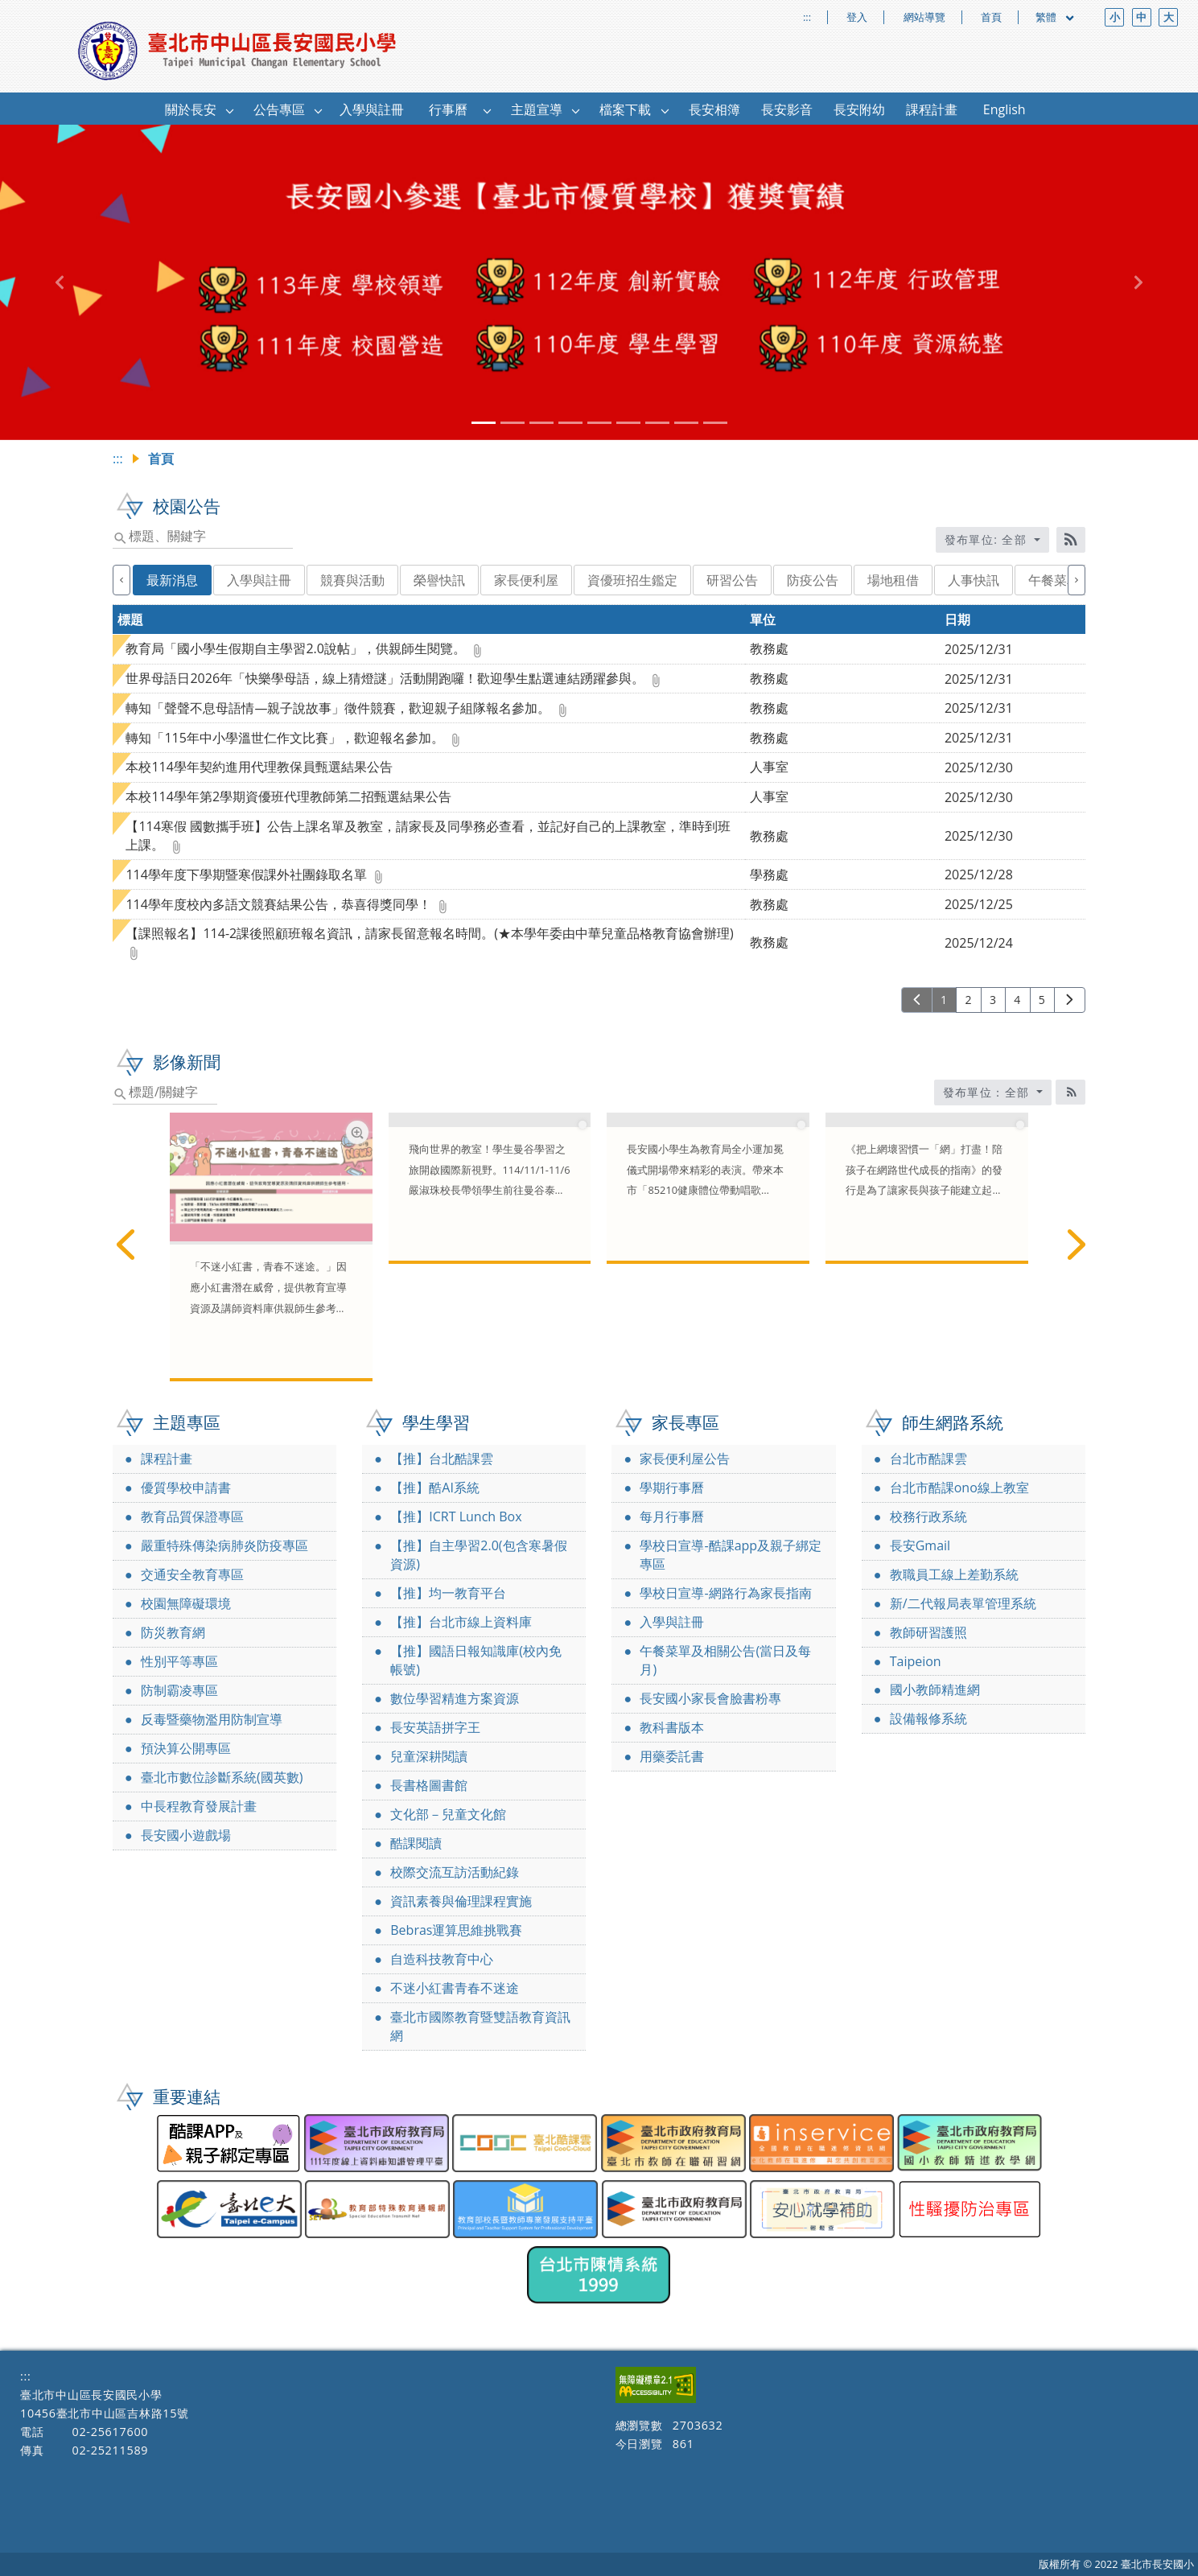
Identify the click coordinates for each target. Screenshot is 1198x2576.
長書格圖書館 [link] (428, 1785)
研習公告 (732, 580)
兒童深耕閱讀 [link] (428, 1756)
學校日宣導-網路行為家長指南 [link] (725, 1593)
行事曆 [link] (448, 109)
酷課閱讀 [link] (416, 1843)
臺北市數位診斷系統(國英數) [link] (222, 1777)
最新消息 (172, 580)
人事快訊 (973, 580)
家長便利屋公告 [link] (685, 1458)
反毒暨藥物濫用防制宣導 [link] (211, 1719)
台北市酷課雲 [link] (928, 1458)
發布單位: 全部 (988, 539)
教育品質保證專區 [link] (192, 1516)
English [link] (1004, 109)
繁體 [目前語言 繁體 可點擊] (1055, 17)
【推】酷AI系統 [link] (435, 1487)
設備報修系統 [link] (928, 1718)
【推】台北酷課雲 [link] (441, 1458)
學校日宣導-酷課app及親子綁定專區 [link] (730, 1555)
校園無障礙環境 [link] (186, 1603)
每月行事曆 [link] (672, 1516)
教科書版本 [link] (672, 1727)
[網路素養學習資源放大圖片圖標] (357, 1132)
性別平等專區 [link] (179, 1661)
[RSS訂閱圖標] (1070, 1092)
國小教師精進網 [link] (935, 1689)
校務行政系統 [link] (928, 1516)
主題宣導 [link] (536, 109)
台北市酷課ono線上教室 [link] (959, 1487)
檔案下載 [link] (625, 109)
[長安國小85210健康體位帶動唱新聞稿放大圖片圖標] (794, 1132)
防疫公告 (812, 580)
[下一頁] (1069, 1000)
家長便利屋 (526, 580)
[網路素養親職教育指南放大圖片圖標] (1013, 1132)
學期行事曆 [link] (672, 1487)
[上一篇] (125, 1244)
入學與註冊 (259, 580)
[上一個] (121, 580)
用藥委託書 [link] (672, 1756)
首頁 (991, 17)
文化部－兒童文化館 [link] (448, 1814)
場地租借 (893, 580)
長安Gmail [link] (920, 1545)
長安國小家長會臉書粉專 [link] (710, 1698)
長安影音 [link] (787, 109)
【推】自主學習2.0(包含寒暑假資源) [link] (478, 1555)
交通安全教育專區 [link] (192, 1574)
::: (807, 17)
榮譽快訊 (439, 580)
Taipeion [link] (915, 1661)
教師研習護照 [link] (928, 1632)
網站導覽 (924, 17)
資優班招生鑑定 (632, 580)
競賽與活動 (352, 580)
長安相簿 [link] (714, 109)
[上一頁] (916, 1000)
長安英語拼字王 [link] (435, 1727)
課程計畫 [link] (931, 109)
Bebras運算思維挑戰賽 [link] (456, 1930)
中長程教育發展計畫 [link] (199, 1806)
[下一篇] (1073, 1244)
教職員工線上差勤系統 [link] (954, 1574)
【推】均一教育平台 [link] (448, 1593)
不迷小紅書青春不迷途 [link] (454, 1988)
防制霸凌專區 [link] (179, 1690)
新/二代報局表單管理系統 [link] (963, 1603)
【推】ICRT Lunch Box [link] (455, 1516)
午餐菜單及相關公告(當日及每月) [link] (725, 1660)
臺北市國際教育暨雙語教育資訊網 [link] (480, 2026)
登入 (856, 17)
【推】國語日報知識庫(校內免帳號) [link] (476, 1660)
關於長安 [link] (190, 109)
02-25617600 (110, 2431)
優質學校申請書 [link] (186, 1487)
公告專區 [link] (279, 109)
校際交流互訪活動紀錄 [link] (454, 1872)
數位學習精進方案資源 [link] (454, 1698)
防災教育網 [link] (173, 1632)
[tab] (483, 423)
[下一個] (1076, 580)
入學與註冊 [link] (372, 109)
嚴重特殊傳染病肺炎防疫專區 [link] (224, 1545)
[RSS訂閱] (1070, 540)
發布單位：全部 (988, 1092)
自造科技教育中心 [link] (441, 1959)
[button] (230, 110)
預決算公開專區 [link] (186, 1748)
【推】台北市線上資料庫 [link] (461, 1622)
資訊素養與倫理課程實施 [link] (461, 1901)
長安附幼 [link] (859, 109)
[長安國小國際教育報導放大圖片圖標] (576, 1132)
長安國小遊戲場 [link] (186, 1835)
